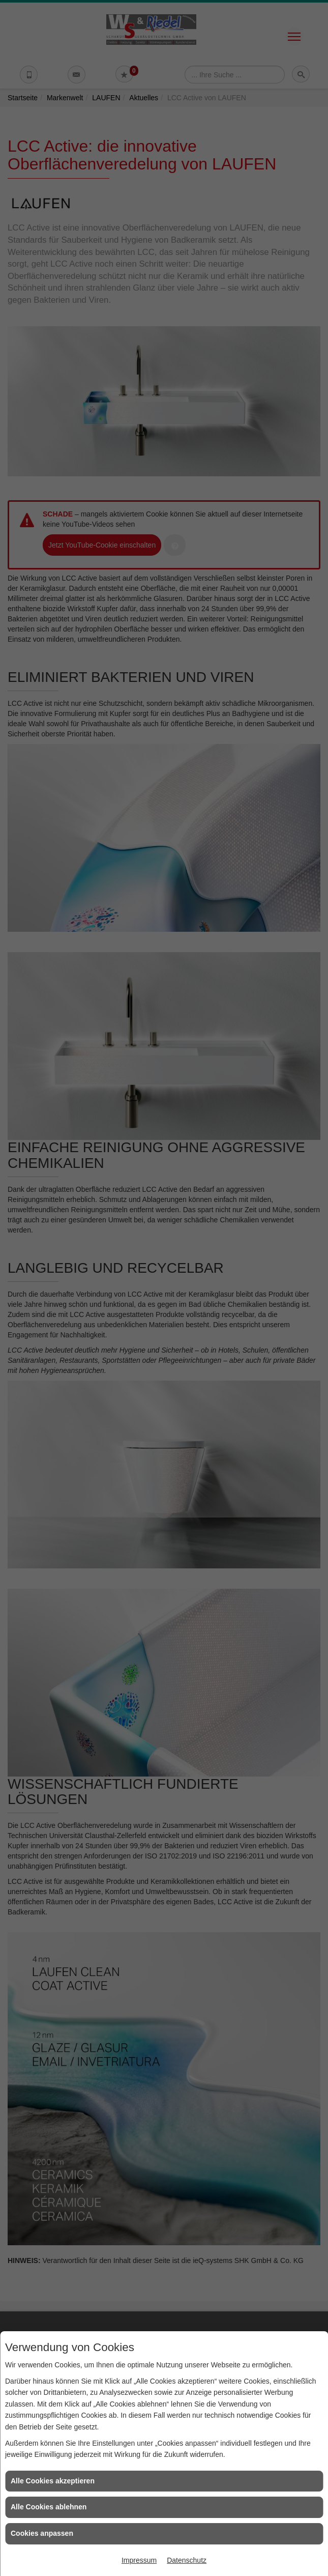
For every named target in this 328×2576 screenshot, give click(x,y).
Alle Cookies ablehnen (48, 2507)
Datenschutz (186, 2560)
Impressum (139, 2560)
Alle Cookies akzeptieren (53, 2481)
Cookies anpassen (42, 2533)
